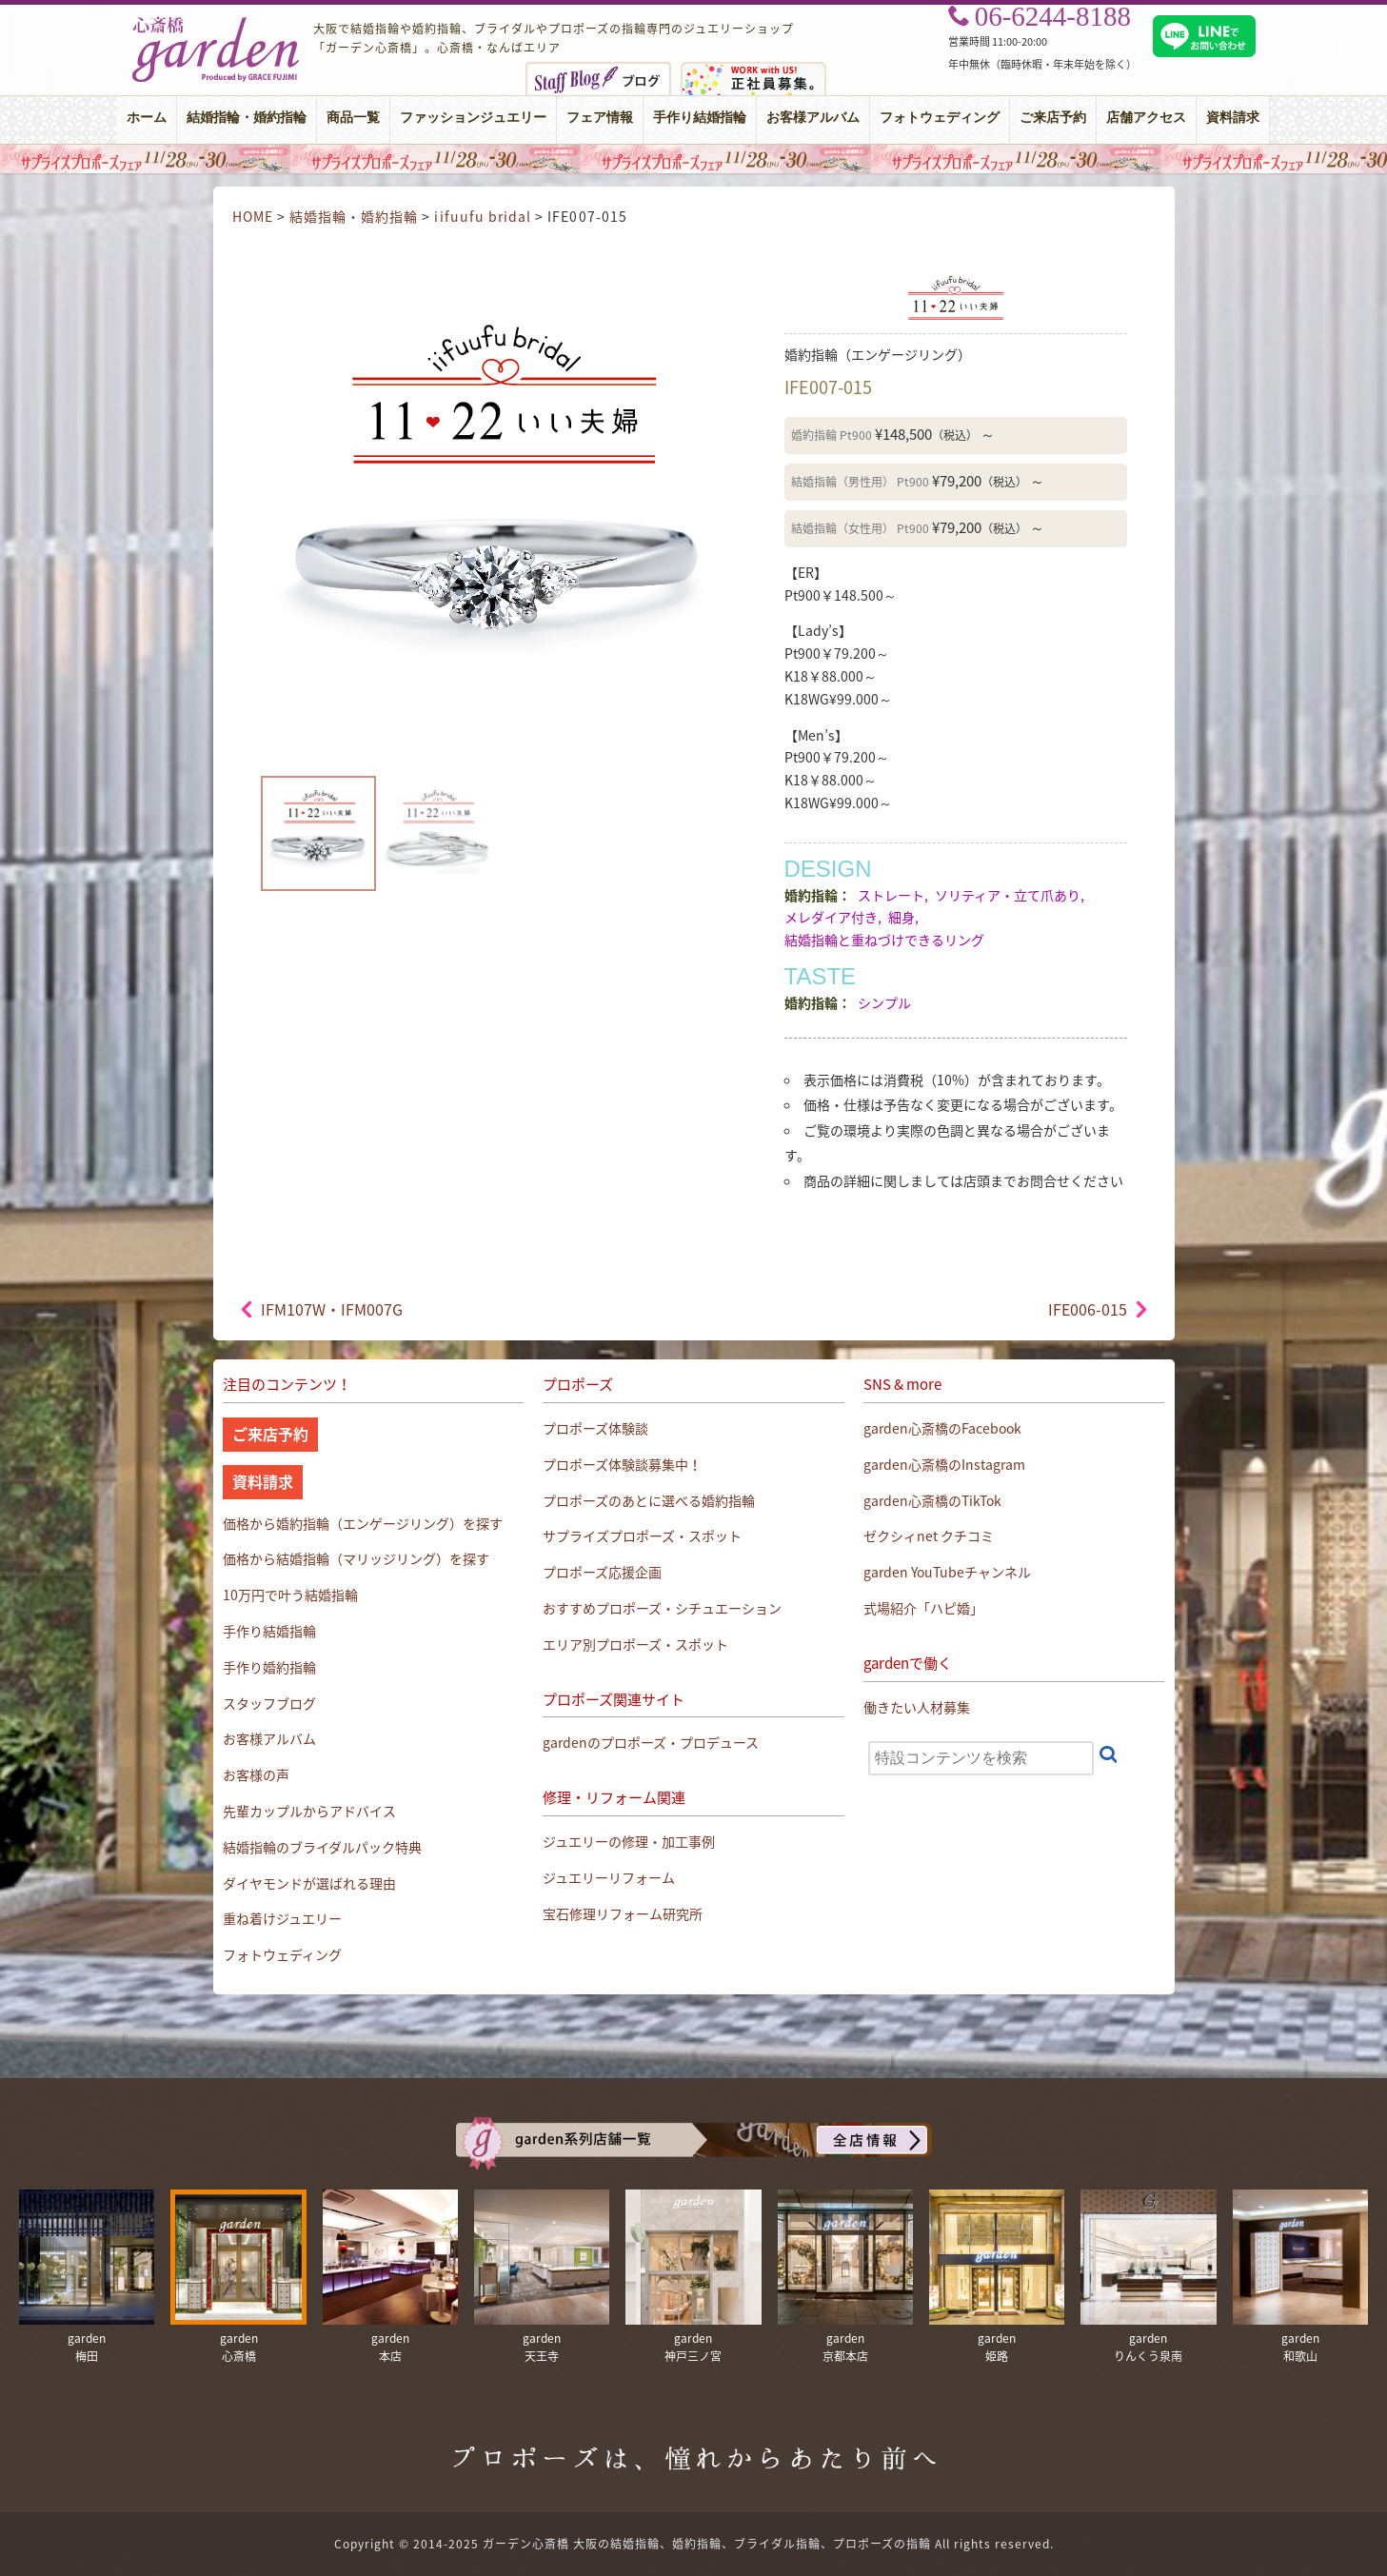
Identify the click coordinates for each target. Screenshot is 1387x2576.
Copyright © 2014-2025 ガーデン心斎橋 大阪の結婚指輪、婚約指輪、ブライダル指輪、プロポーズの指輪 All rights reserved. (694, 2543)
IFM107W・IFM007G (332, 1309)
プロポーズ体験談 (595, 1427)
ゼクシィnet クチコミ (928, 1535)
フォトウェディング (940, 117)
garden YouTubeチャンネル (947, 1571)
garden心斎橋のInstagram (944, 1464)
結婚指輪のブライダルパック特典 (322, 1846)
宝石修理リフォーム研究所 (623, 1913)
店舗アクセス (1146, 117)
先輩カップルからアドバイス (309, 1810)
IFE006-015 (1087, 1309)
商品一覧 (353, 117)
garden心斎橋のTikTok (932, 1500)
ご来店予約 (1053, 117)
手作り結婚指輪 (699, 117)
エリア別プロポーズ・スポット (635, 1644)
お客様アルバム (813, 117)
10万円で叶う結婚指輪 (290, 1594)
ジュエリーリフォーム (609, 1877)
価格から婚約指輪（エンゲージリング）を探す (363, 1523)
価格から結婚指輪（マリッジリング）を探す (356, 1558)
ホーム (147, 117)
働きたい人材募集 (916, 1706)
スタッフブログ (269, 1703)
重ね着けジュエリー (282, 1918)
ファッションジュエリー (473, 117)
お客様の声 (256, 1774)
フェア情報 (599, 117)
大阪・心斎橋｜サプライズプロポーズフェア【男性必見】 (693, 159)
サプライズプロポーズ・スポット (642, 1535)
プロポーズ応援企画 (602, 1571)
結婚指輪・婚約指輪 (247, 117)
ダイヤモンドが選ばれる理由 (309, 1882)
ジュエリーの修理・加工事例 (629, 1841)
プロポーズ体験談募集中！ (622, 1464)
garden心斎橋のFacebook (942, 1427)
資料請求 (1232, 117)
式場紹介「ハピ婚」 (923, 1607)
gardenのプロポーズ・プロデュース (651, 1742)
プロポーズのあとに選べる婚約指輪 (649, 1500)
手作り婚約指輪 (269, 1666)
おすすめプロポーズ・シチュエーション (662, 1607)
